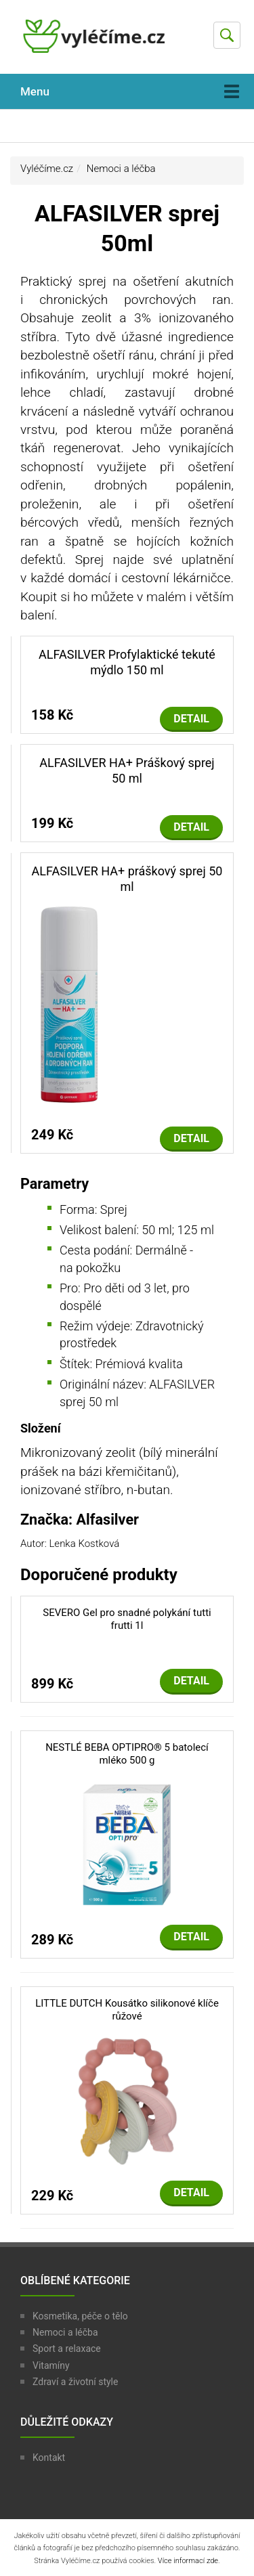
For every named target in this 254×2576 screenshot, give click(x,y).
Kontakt (49, 2457)
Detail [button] (191, 718)
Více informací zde (188, 2560)
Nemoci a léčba (121, 168)
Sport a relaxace (67, 2348)
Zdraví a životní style (75, 2381)
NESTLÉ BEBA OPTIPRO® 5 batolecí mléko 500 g (127, 1754)
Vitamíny (51, 2365)
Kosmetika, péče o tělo (80, 2316)
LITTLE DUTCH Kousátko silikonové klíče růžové (127, 2010)
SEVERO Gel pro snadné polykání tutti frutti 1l (127, 1619)
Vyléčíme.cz (46, 168)
